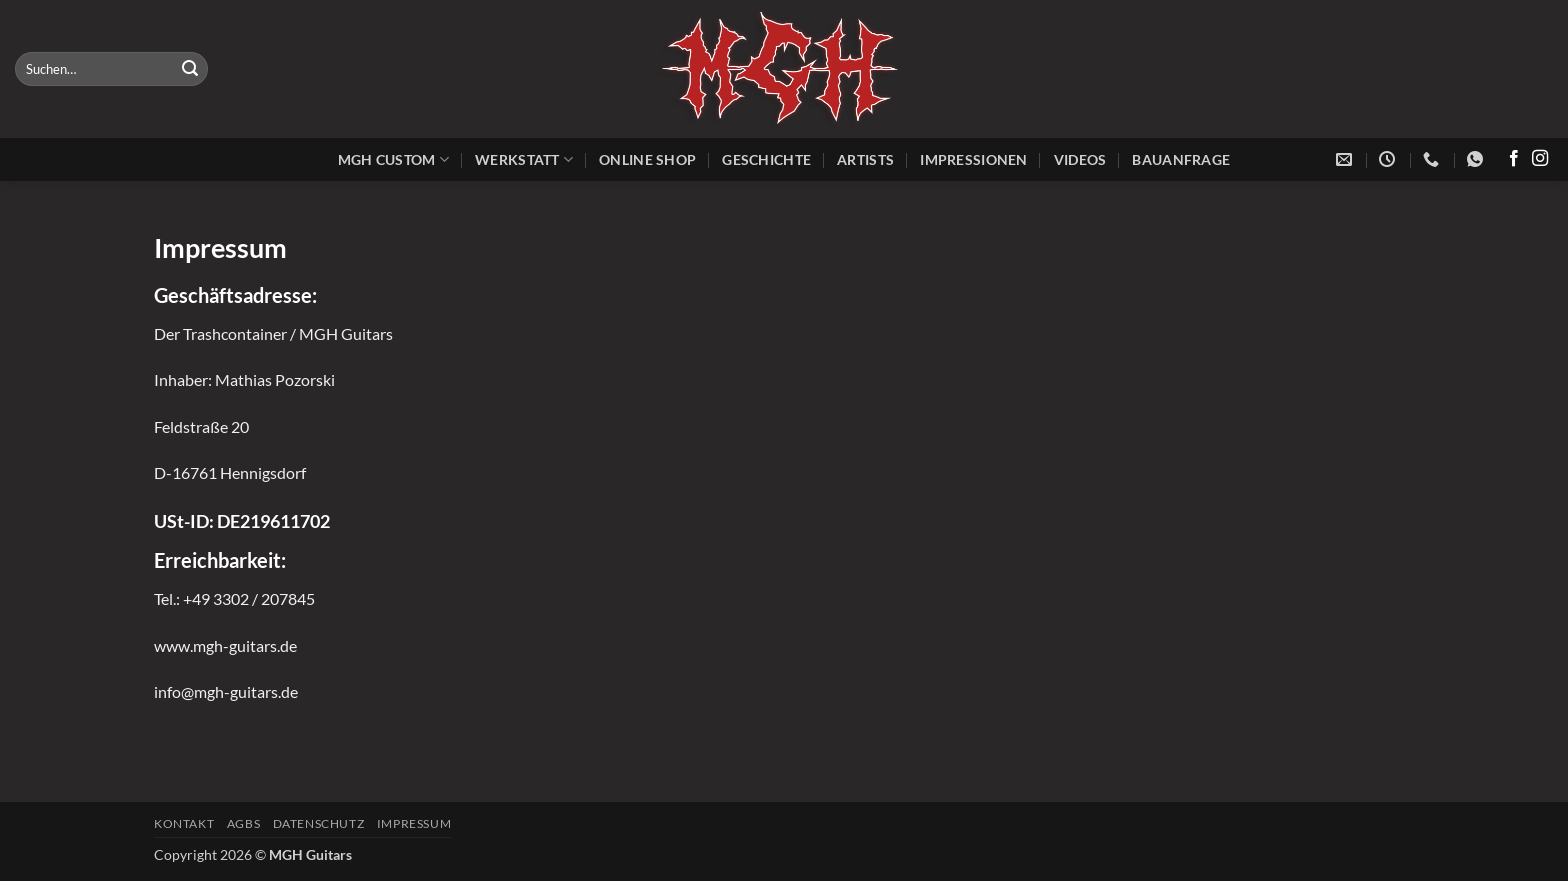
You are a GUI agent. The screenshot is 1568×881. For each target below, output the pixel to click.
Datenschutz (319, 823)
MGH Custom (393, 159)
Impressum (414, 823)
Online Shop (647, 159)
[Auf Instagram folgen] (1540, 159)
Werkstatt (524, 159)
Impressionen (973, 159)
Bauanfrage (1181, 159)
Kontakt (184, 823)
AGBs (243, 823)
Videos (1080, 159)
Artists (865, 159)
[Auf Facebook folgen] (1514, 159)
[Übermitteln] (190, 69)
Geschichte (766, 159)
